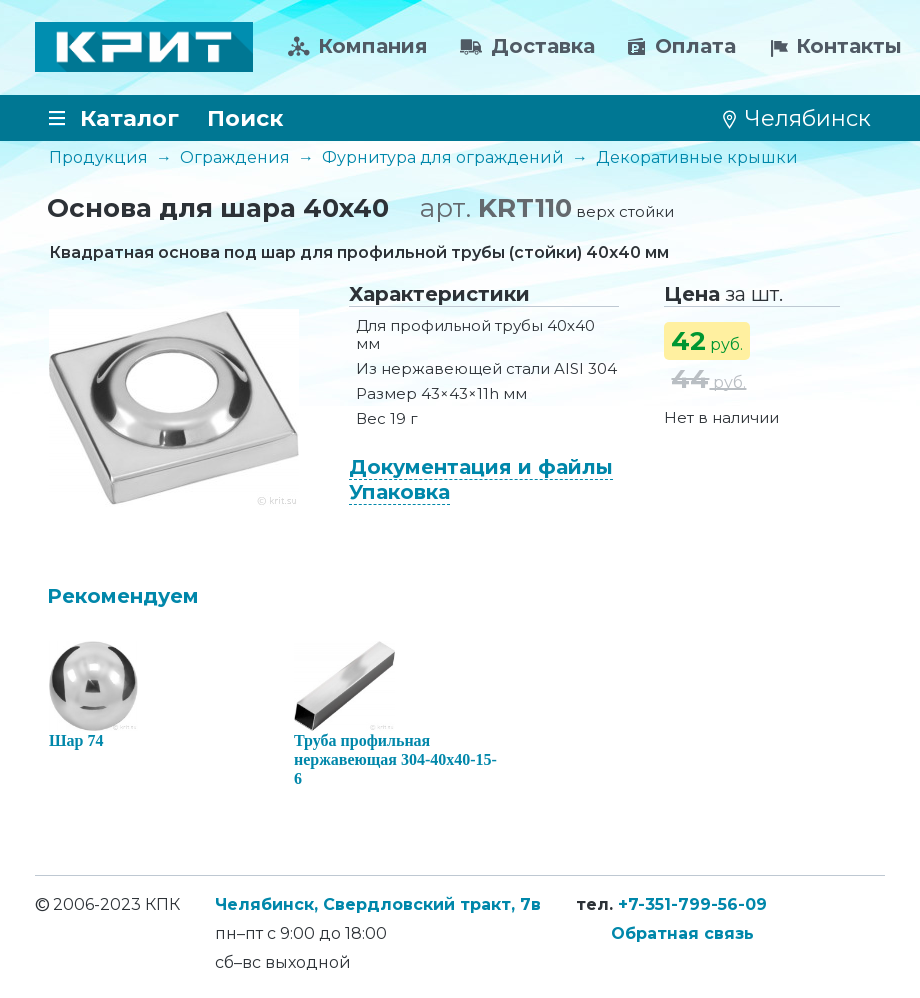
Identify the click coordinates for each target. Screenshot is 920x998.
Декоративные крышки (697, 157)
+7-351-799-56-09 (692, 904)
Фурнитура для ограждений (443, 157)
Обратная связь (682, 933)
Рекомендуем (123, 596)
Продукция (98, 157)
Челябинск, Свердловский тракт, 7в (378, 904)
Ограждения (235, 157)
